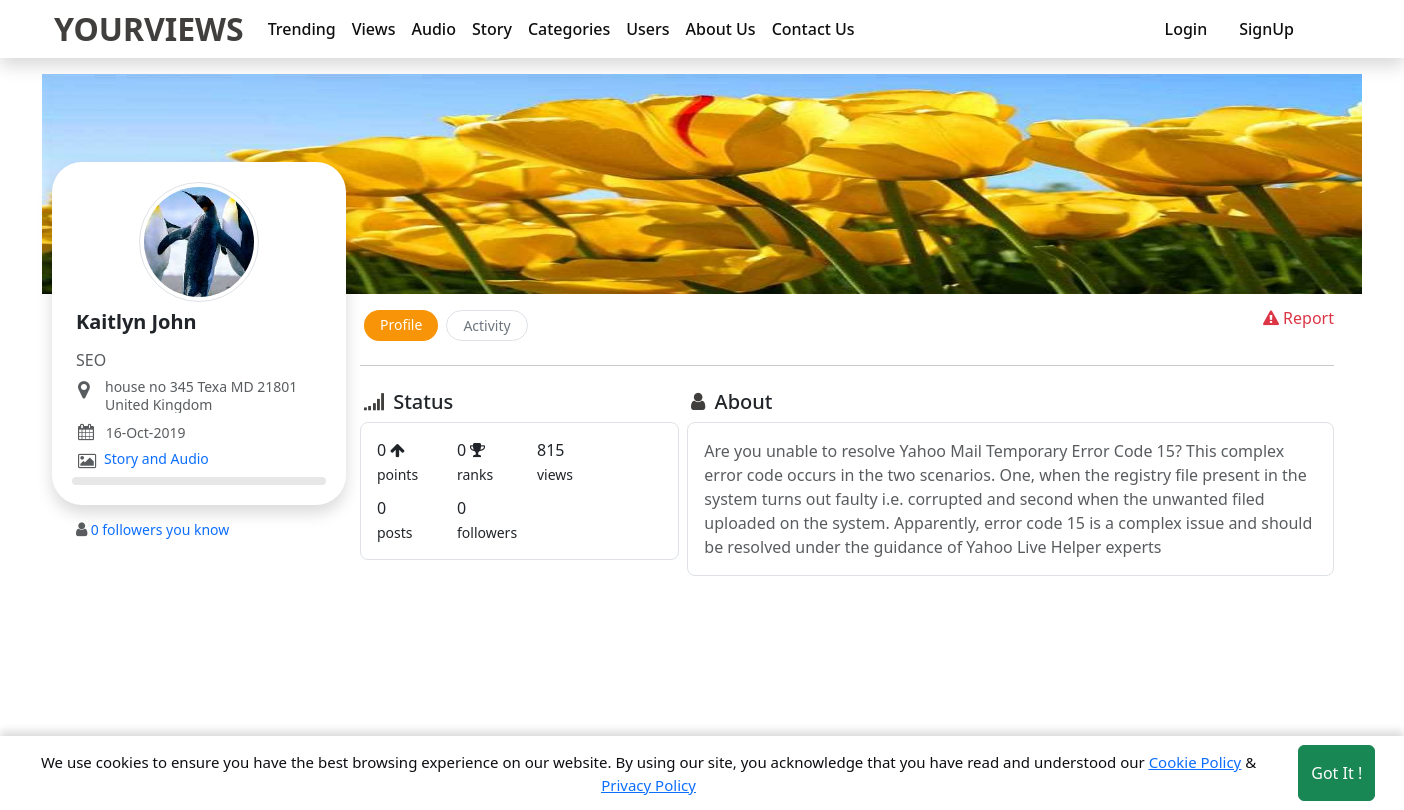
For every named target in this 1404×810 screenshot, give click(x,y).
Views (374, 29)
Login (1186, 29)
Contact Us (813, 29)
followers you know (160, 529)
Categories (569, 29)
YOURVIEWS (149, 28)
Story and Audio (156, 459)
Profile (401, 324)
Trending (302, 29)
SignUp (1266, 29)
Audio (433, 29)
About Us (721, 29)
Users (647, 29)
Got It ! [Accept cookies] (1336, 773)
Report (1296, 318)
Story (492, 29)
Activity (486, 325)
